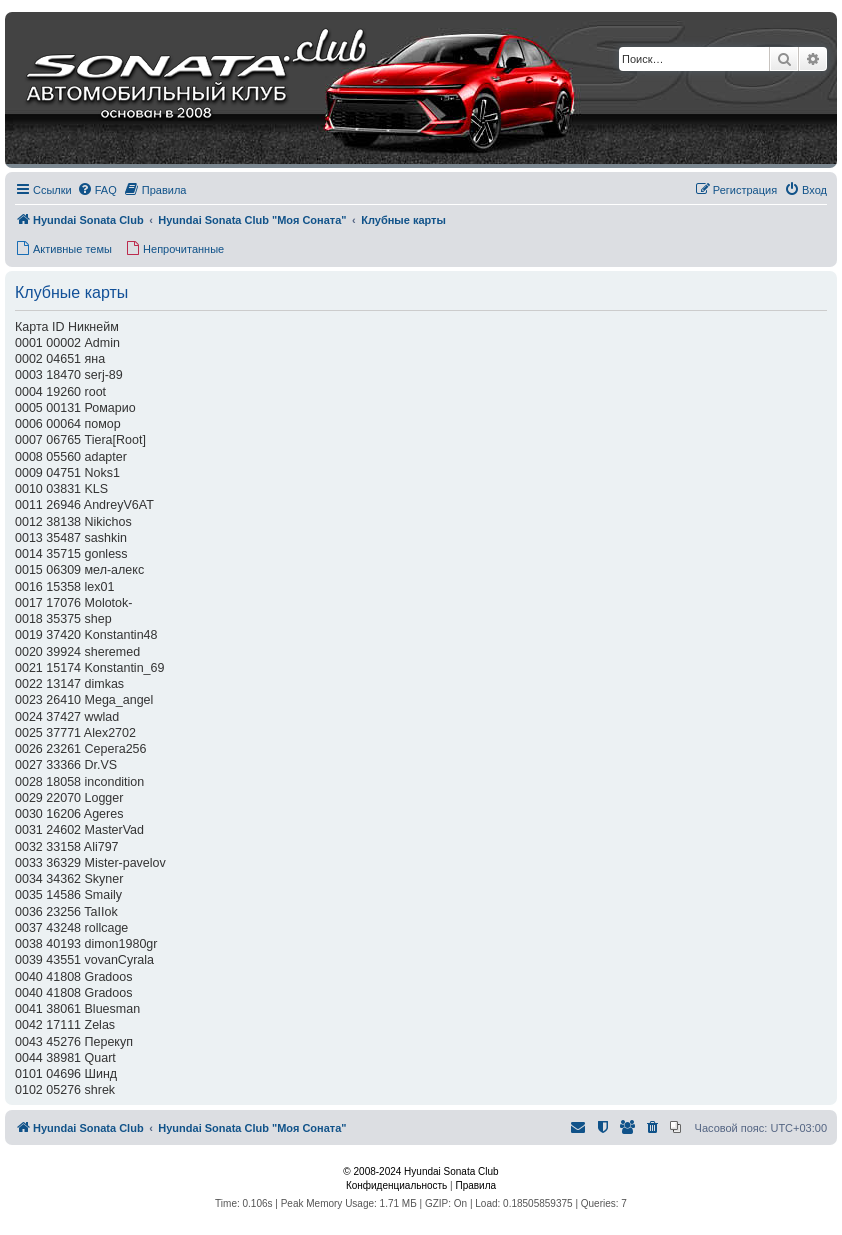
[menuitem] (97, 190)
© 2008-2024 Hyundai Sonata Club (420, 1171)
